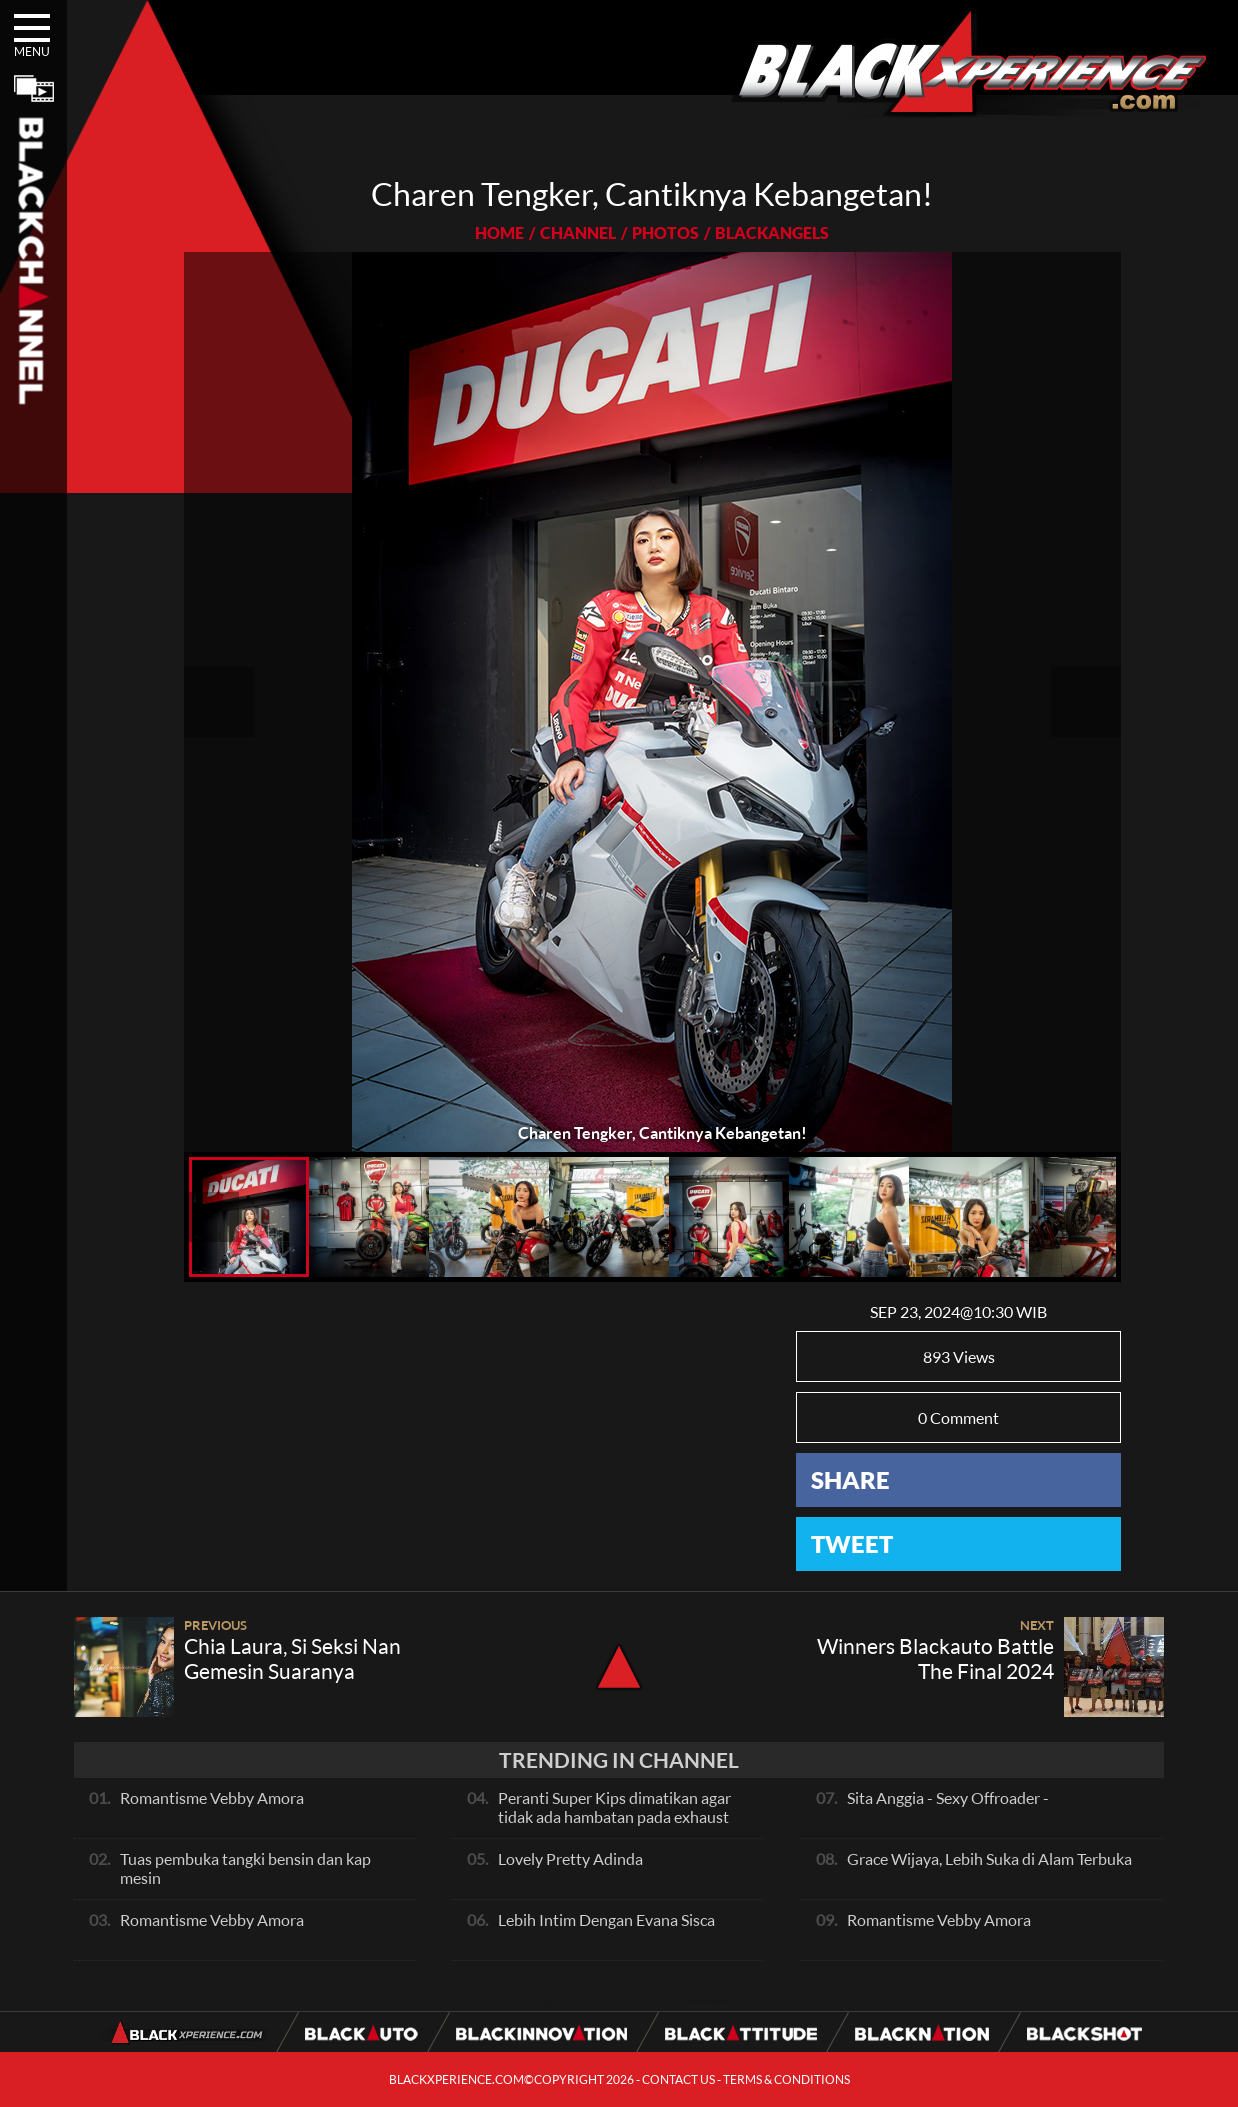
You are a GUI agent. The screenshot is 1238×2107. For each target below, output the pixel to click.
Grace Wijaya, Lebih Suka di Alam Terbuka (989, 1858)
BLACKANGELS (772, 232)
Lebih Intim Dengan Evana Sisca (606, 1919)
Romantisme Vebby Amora (212, 1797)
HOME (499, 232)
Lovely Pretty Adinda (570, 1858)
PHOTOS (665, 232)
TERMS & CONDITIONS (786, 2079)
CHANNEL (578, 232)
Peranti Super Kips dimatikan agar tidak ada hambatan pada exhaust (614, 1807)
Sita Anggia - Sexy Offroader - (948, 1797)
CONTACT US (678, 2079)
